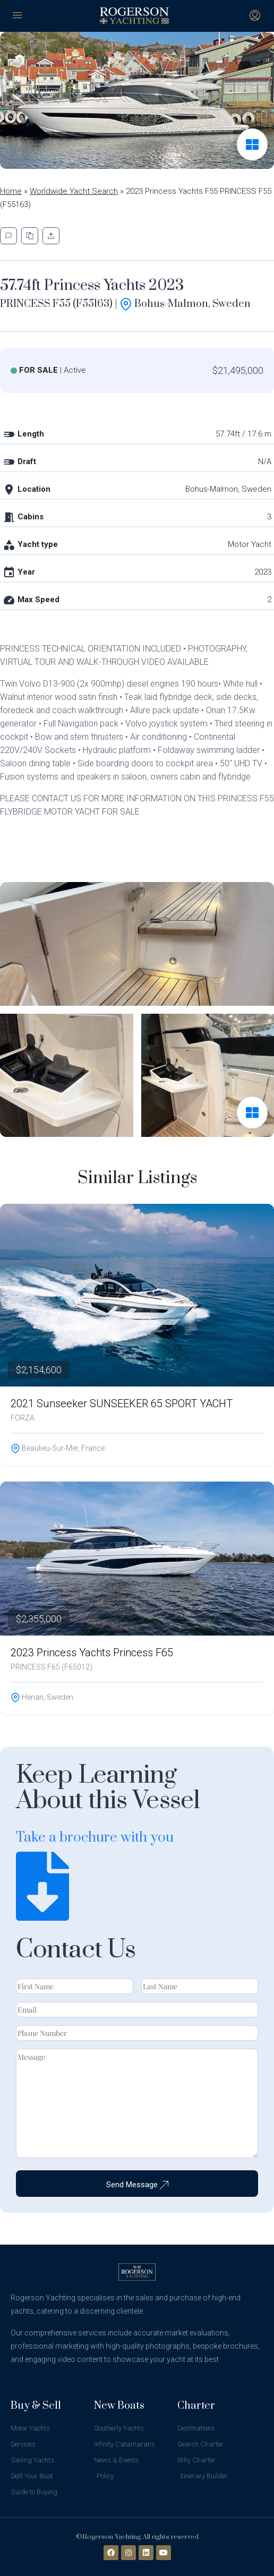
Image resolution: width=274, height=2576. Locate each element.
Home (11, 191)
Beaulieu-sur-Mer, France (58, 1448)
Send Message (137, 2184)
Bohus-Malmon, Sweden (185, 304)
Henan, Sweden (42, 1697)
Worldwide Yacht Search (74, 191)
